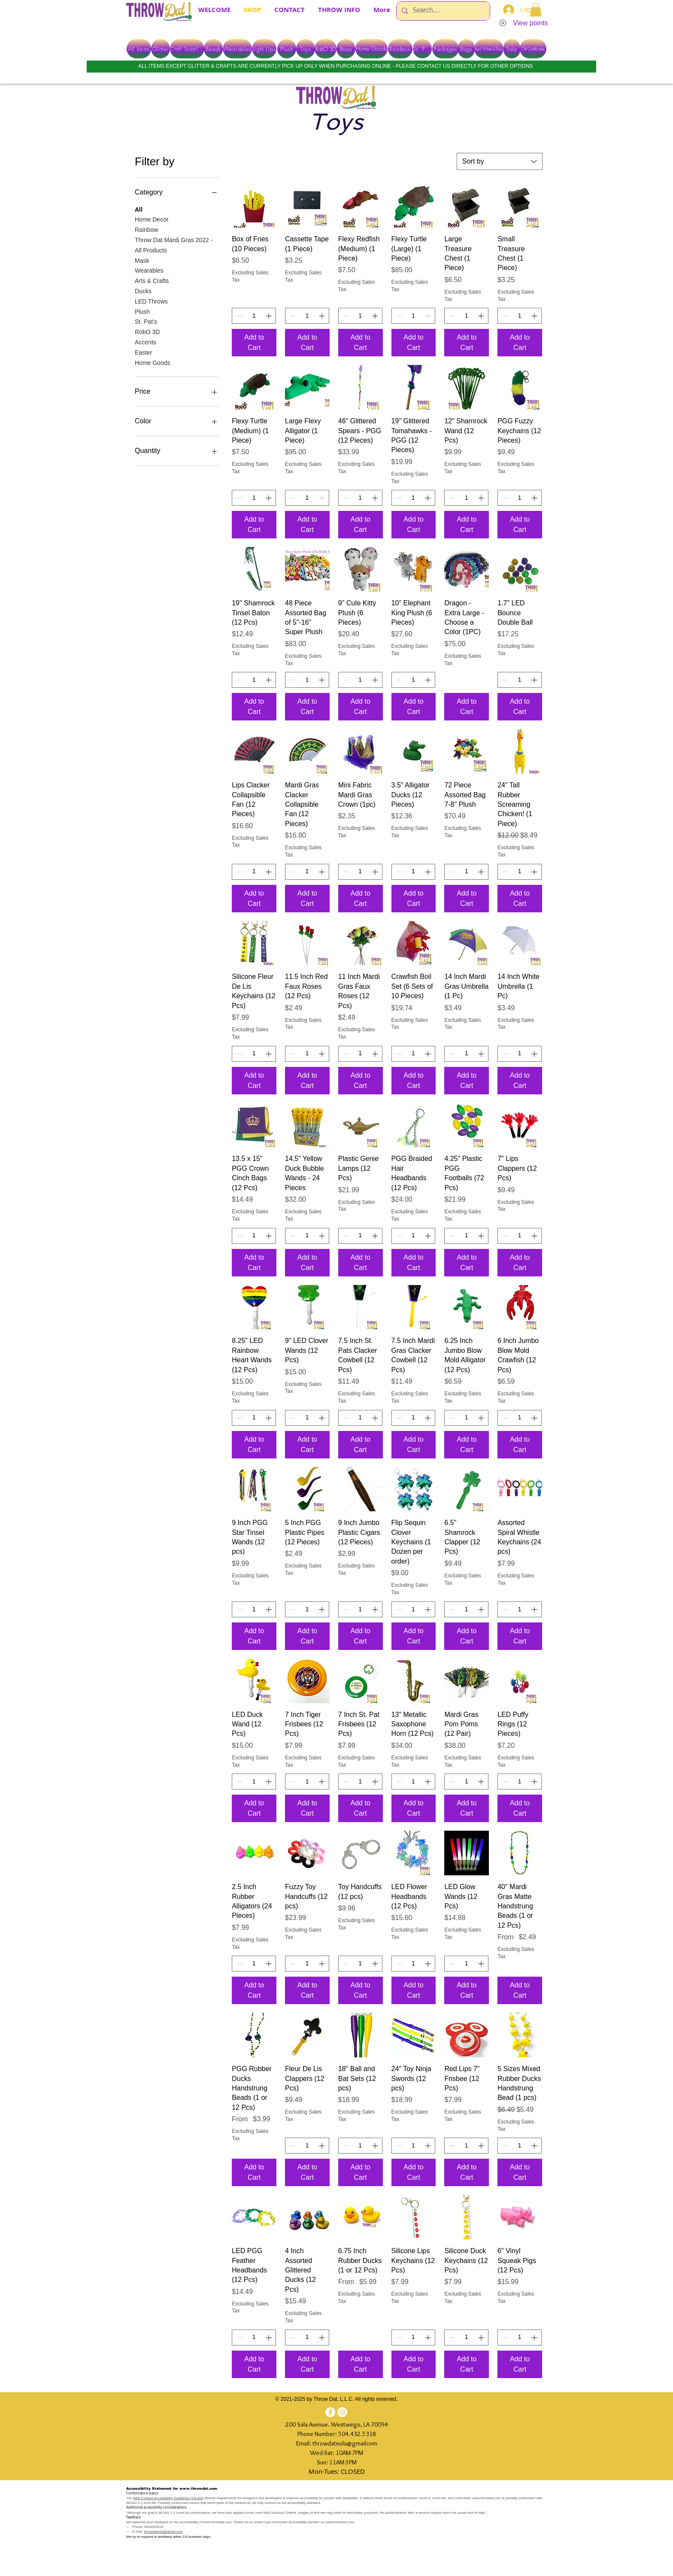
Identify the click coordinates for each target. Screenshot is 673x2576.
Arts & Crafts (152, 280)
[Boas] (345, 48)
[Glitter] (160, 48)
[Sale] (511, 48)
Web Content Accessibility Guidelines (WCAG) (168, 2498)
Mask (142, 260)
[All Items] (139, 48)
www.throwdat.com (198, 2489)
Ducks (143, 290)
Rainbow (146, 229)
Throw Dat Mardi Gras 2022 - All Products (173, 244)
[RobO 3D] (325, 48)
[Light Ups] (264, 48)
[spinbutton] (254, 315)
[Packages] (445, 48)
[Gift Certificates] (533, 48)
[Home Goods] (371, 48)
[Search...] (442, 11)
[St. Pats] (422, 48)
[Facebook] (330, 2412)
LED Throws (151, 301)
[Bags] (466, 48)
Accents (145, 341)
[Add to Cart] (254, 342)
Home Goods (152, 362)
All (138, 209)
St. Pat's (146, 321)
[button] (536, 9)
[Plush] (286, 48)
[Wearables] (237, 48)
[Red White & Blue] (488, 48)
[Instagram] (342, 2412)
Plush (142, 311)
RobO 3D (147, 331)
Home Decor (152, 219)
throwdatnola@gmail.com (163, 2531)
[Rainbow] (400, 48)
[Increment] (269, 315)
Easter (143, 352)
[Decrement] (238, 315)
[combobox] (500, 161)
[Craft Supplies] (187, 48)
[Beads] (213, 48)
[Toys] (305, 48)
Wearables (149, 270)
